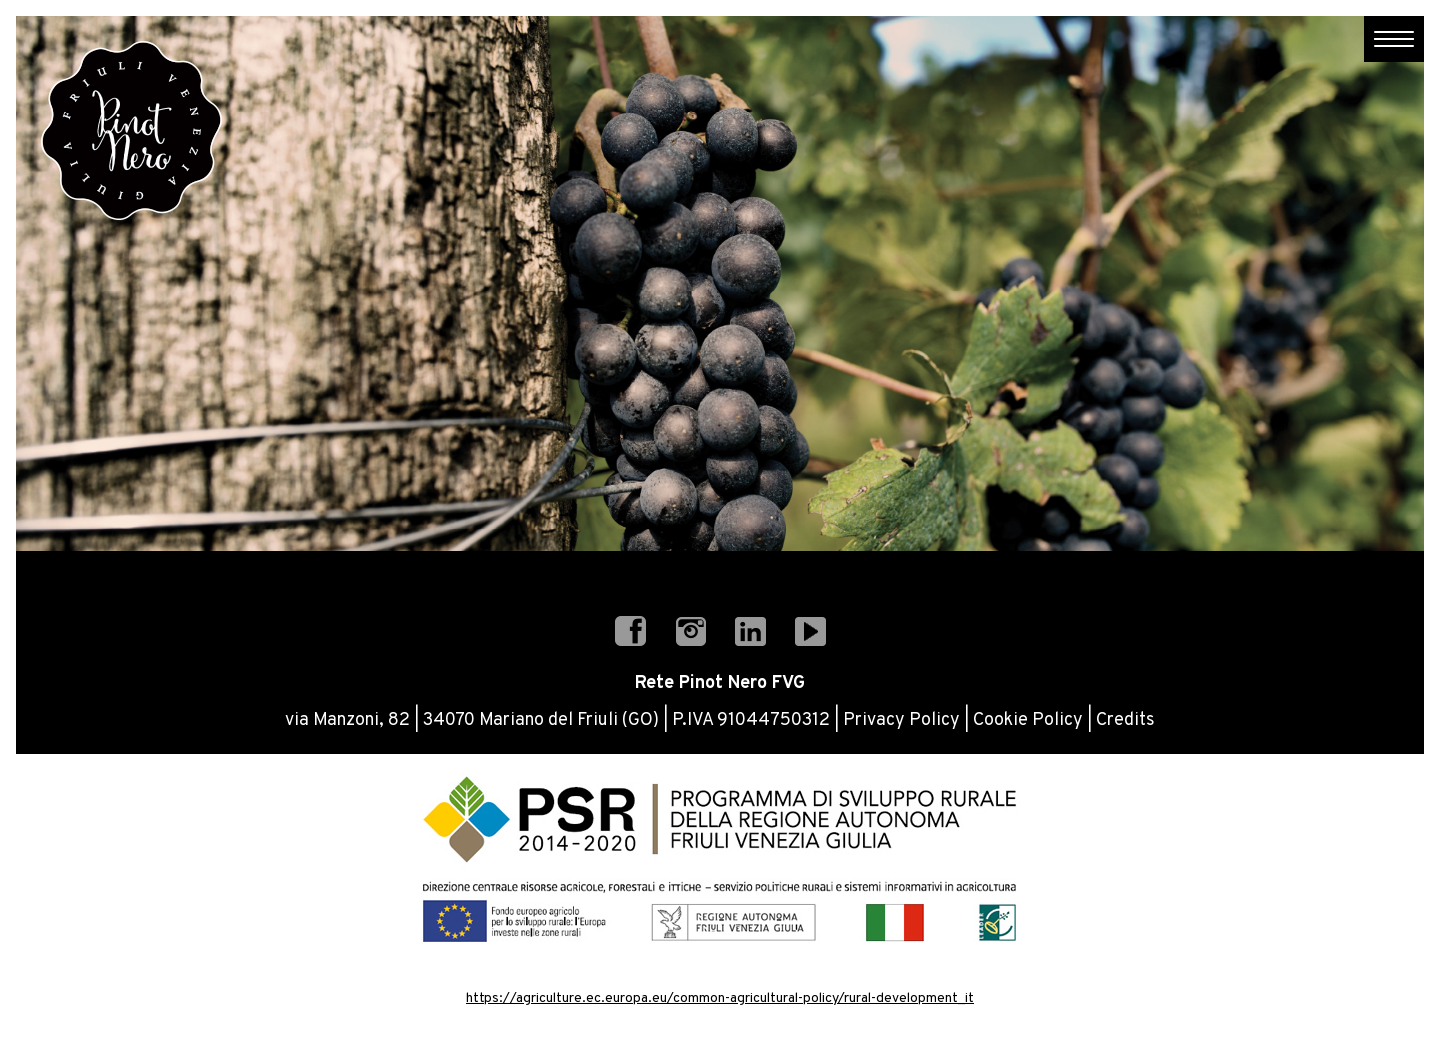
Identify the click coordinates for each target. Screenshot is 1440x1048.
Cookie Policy (1028, 720)
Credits (1125, 720)
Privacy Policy (901, 720)
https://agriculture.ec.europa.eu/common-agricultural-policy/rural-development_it (720, 998)
